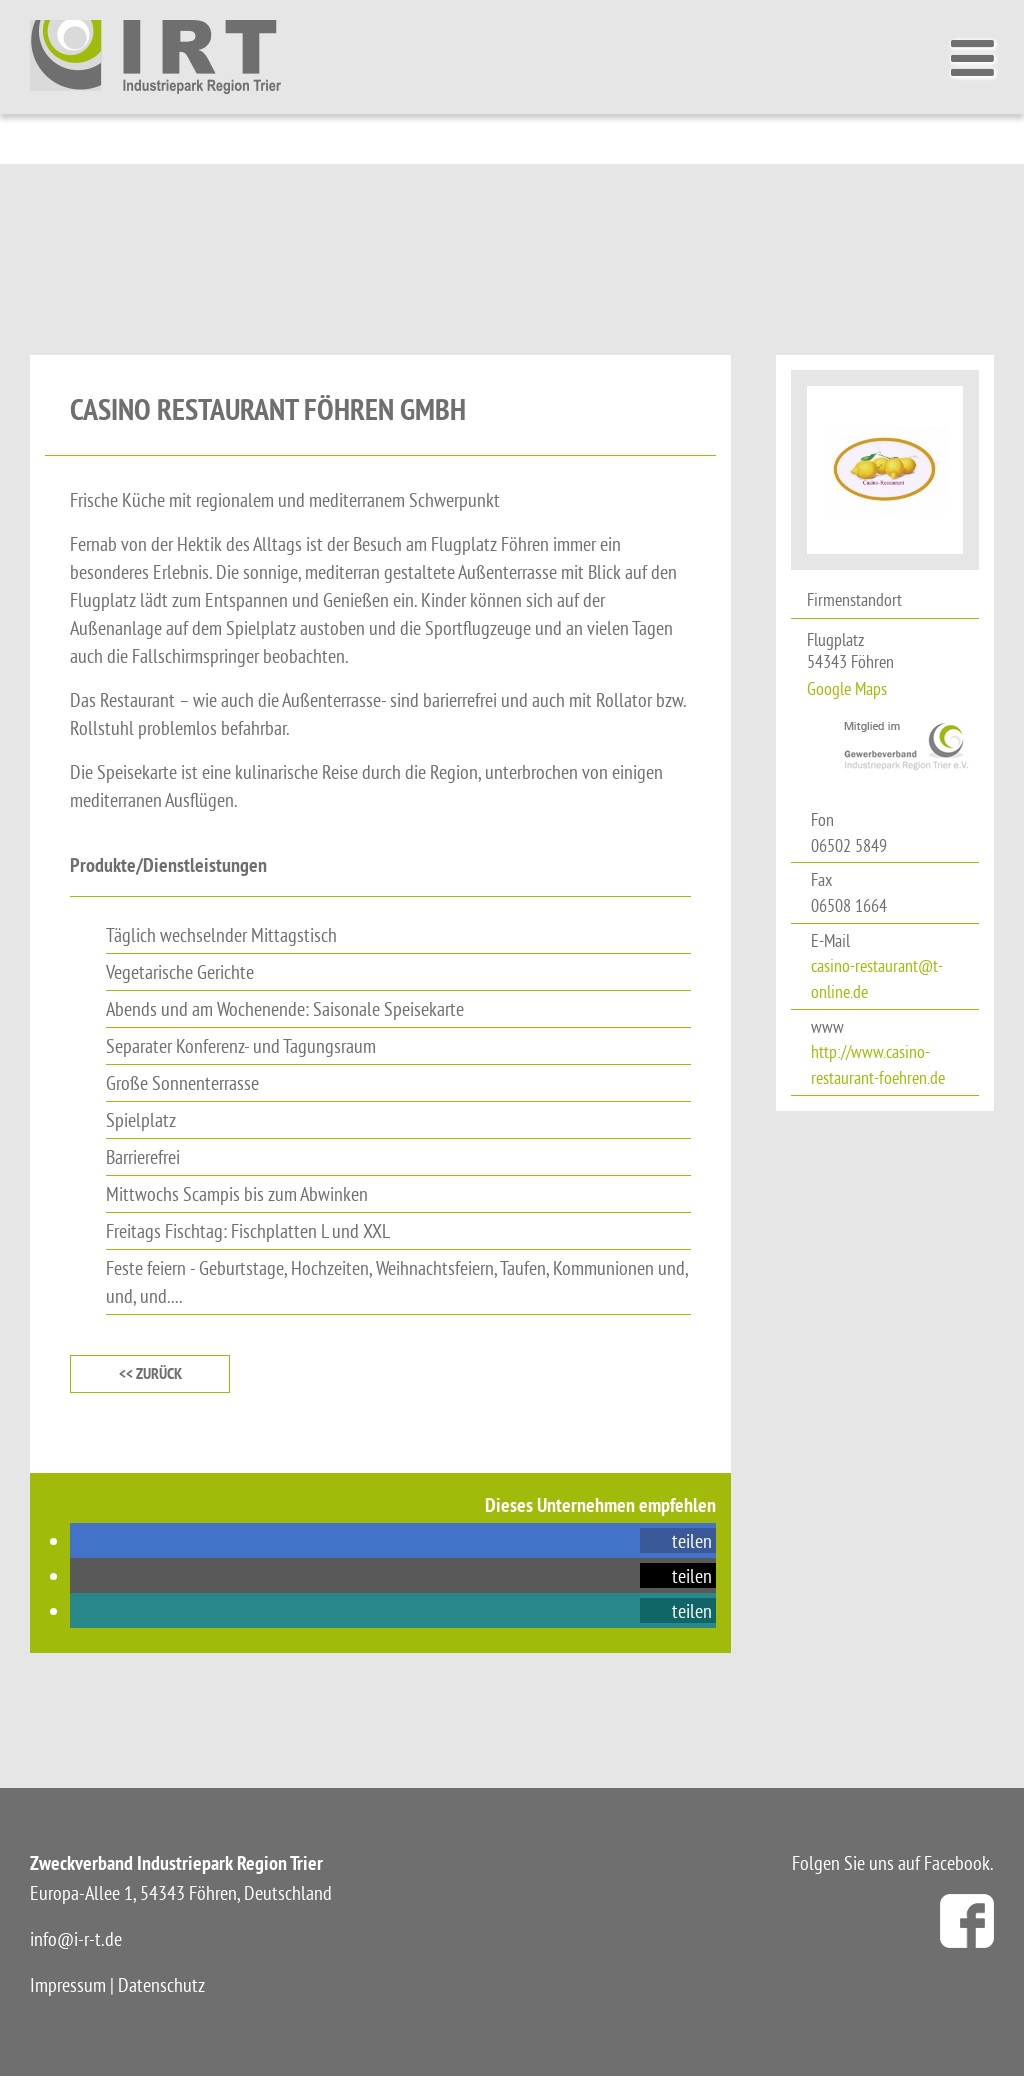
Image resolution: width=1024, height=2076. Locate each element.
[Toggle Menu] (977, 58)
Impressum (68, 1984)
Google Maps (847, 688)
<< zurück (150, 1373)
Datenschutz (161, 1984)
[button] (678, 1540)
